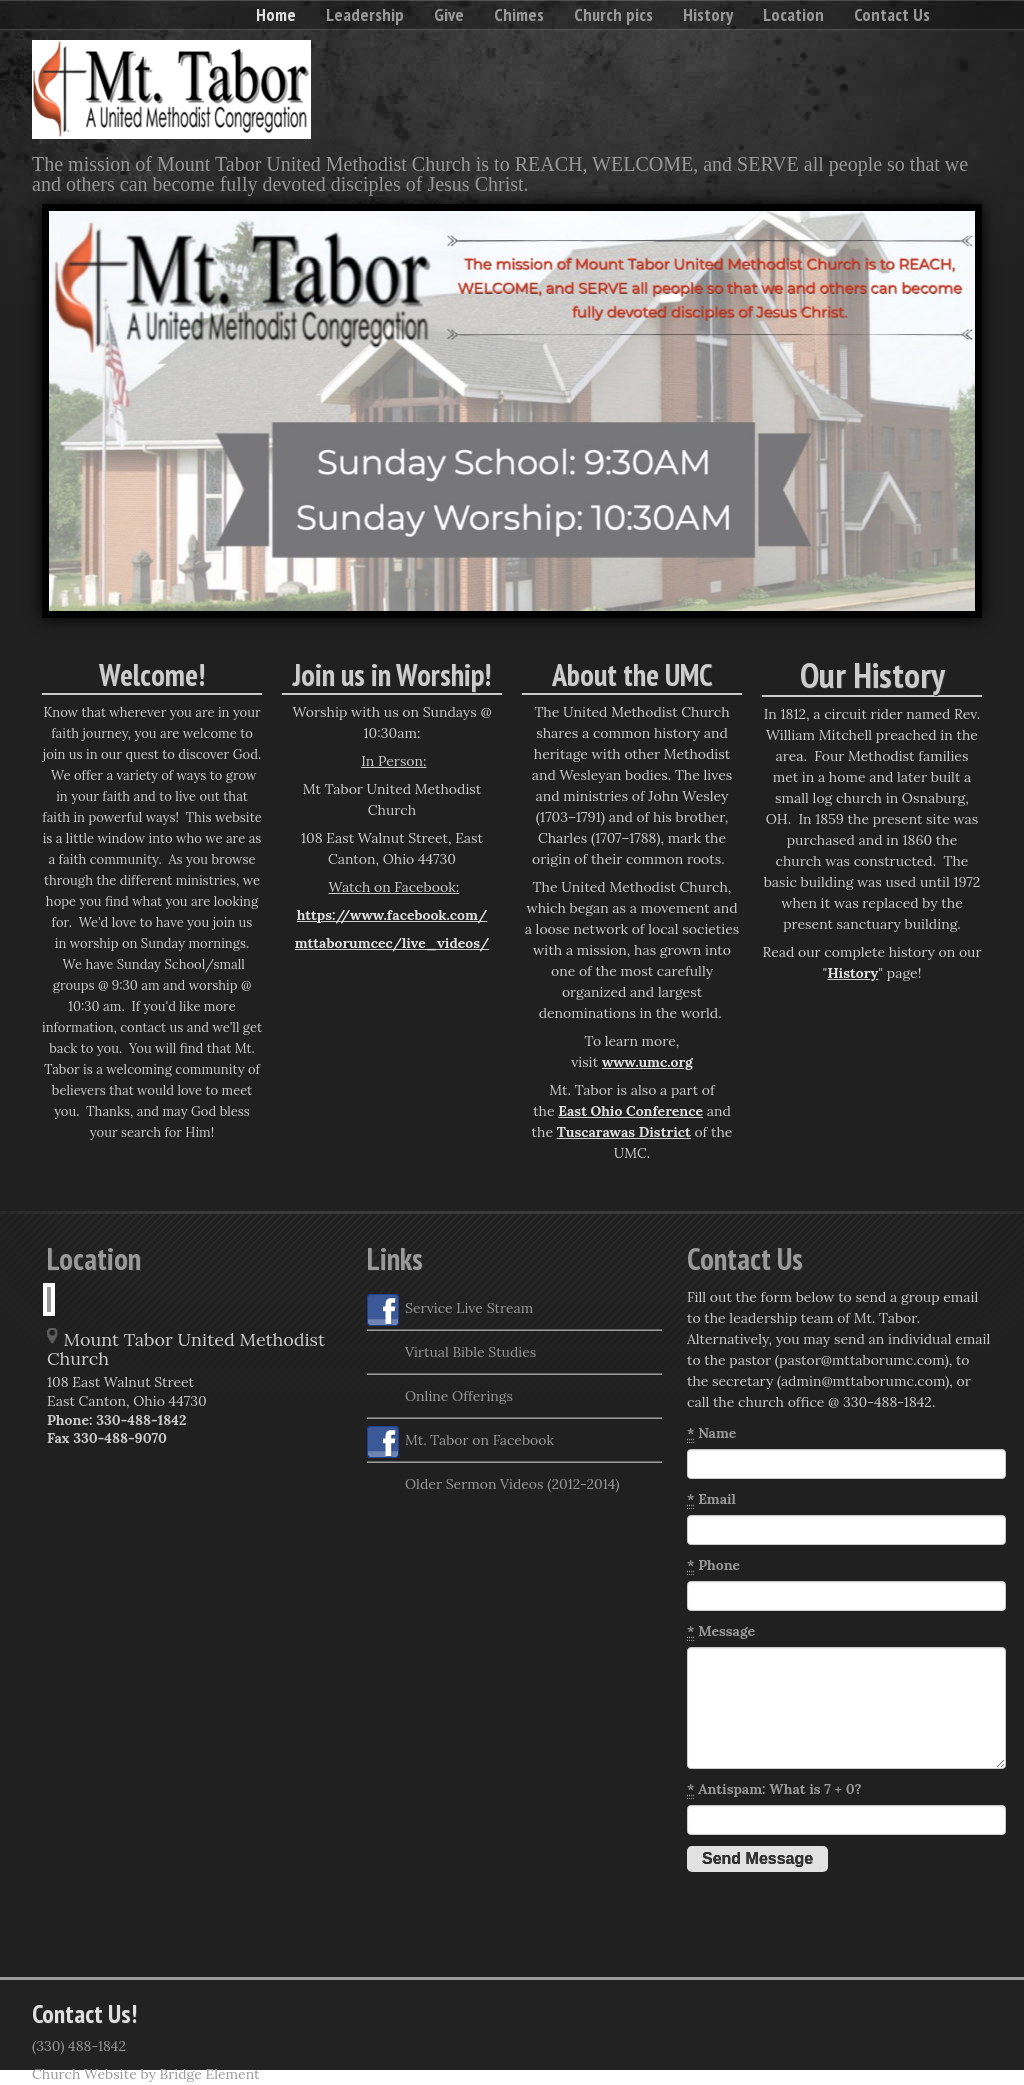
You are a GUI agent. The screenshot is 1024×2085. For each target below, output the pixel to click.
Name (711, 1433)
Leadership (365, 14)
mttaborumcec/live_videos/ (392, 943)
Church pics (613, 14)
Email (711, 1499)
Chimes (519, 14)
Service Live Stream (450, 1310)
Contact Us (892, 14)
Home (276, 14)
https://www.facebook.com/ (392, 915)
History (708, 14)
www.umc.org (647, 1062)
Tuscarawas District (624, 1132)
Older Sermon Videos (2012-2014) (493, 1486)
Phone (713, 1565)
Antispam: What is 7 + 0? (774, 1789)
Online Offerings (440, 1398)
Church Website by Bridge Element (145, 2074)
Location (793, 14)
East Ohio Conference (630, 1111)
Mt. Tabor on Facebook (460, 1442)
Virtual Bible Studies (451, 1354)
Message (721, 1631)
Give (449, 14)
